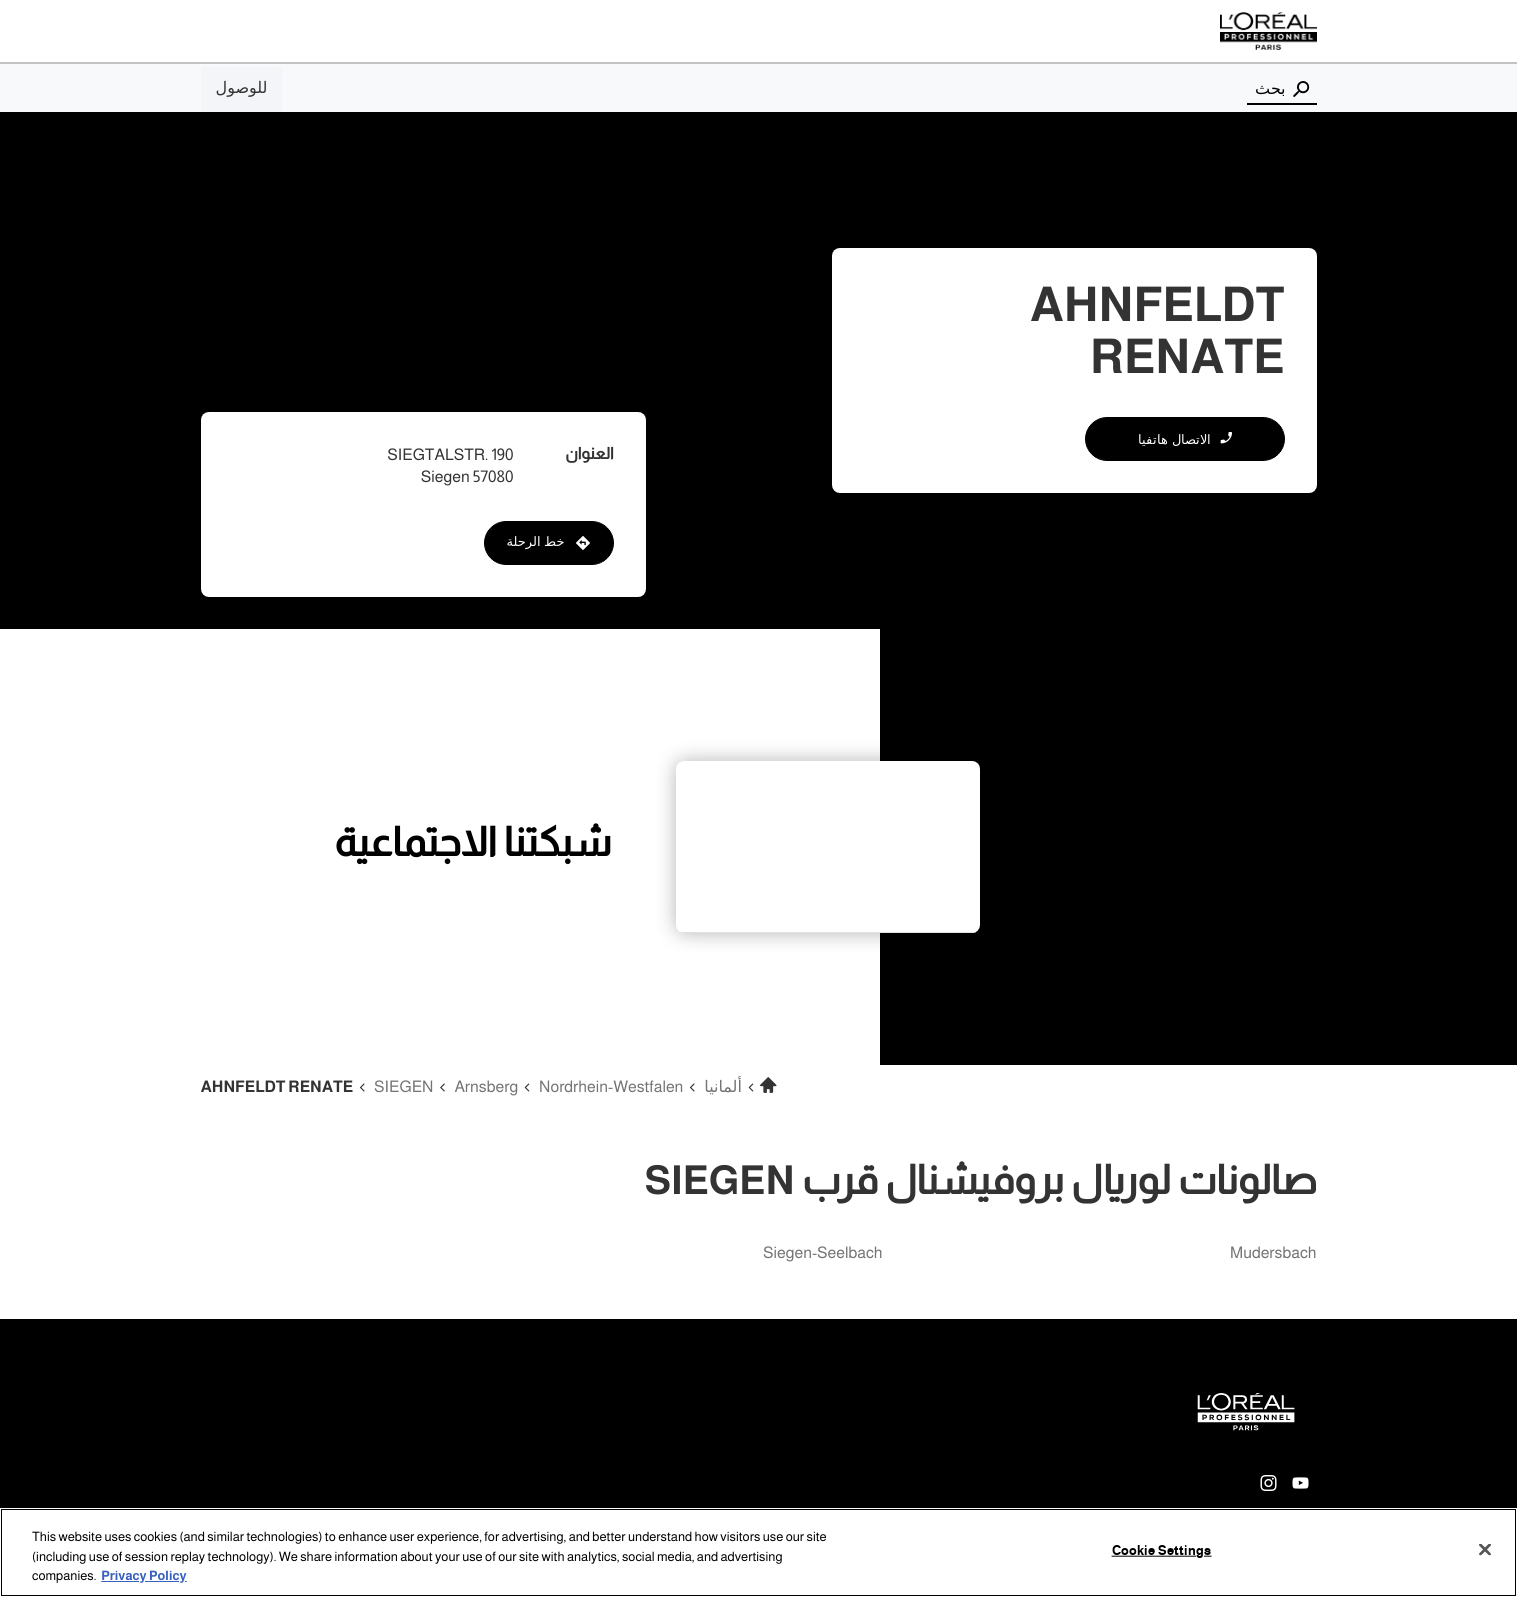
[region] (758, 1552)
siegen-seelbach (823, 1253)
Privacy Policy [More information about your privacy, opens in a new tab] (143, 1576)
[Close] (1485, 1549)
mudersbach (1273, 1253)
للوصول (242, 88)
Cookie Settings (1162, 1550)
